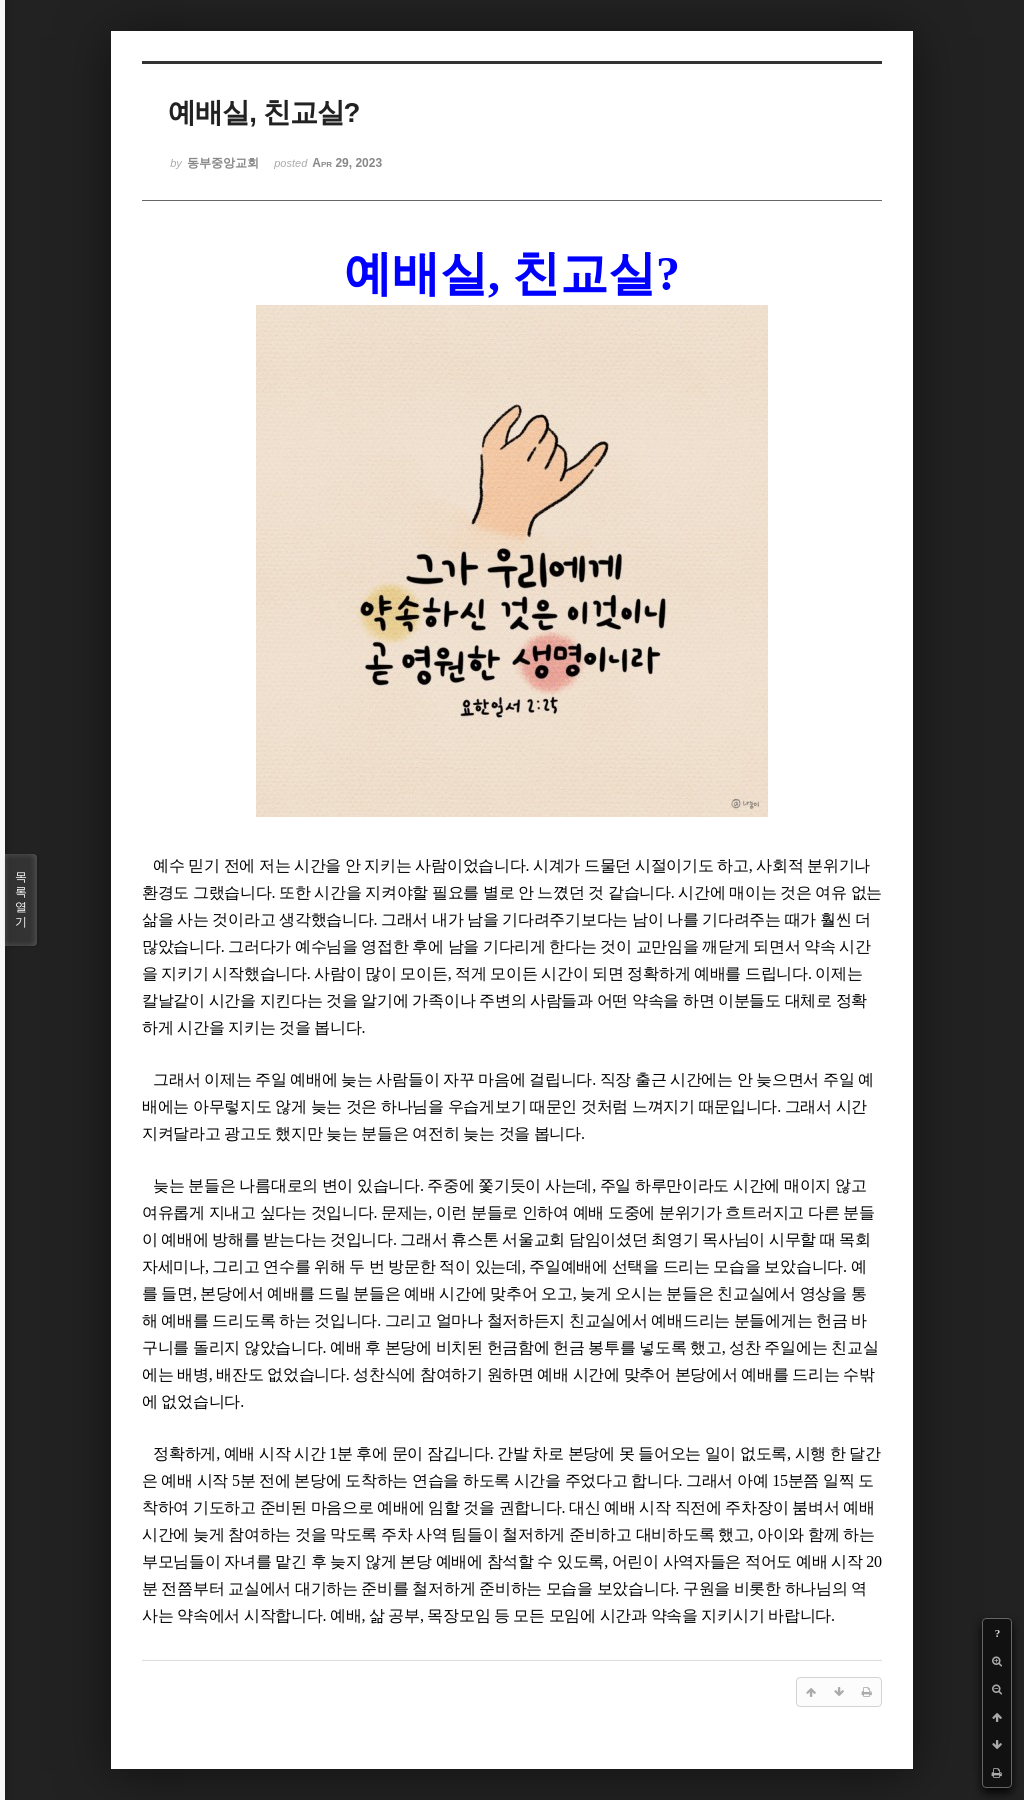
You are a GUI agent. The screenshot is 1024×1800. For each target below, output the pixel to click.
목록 (21, 900)
